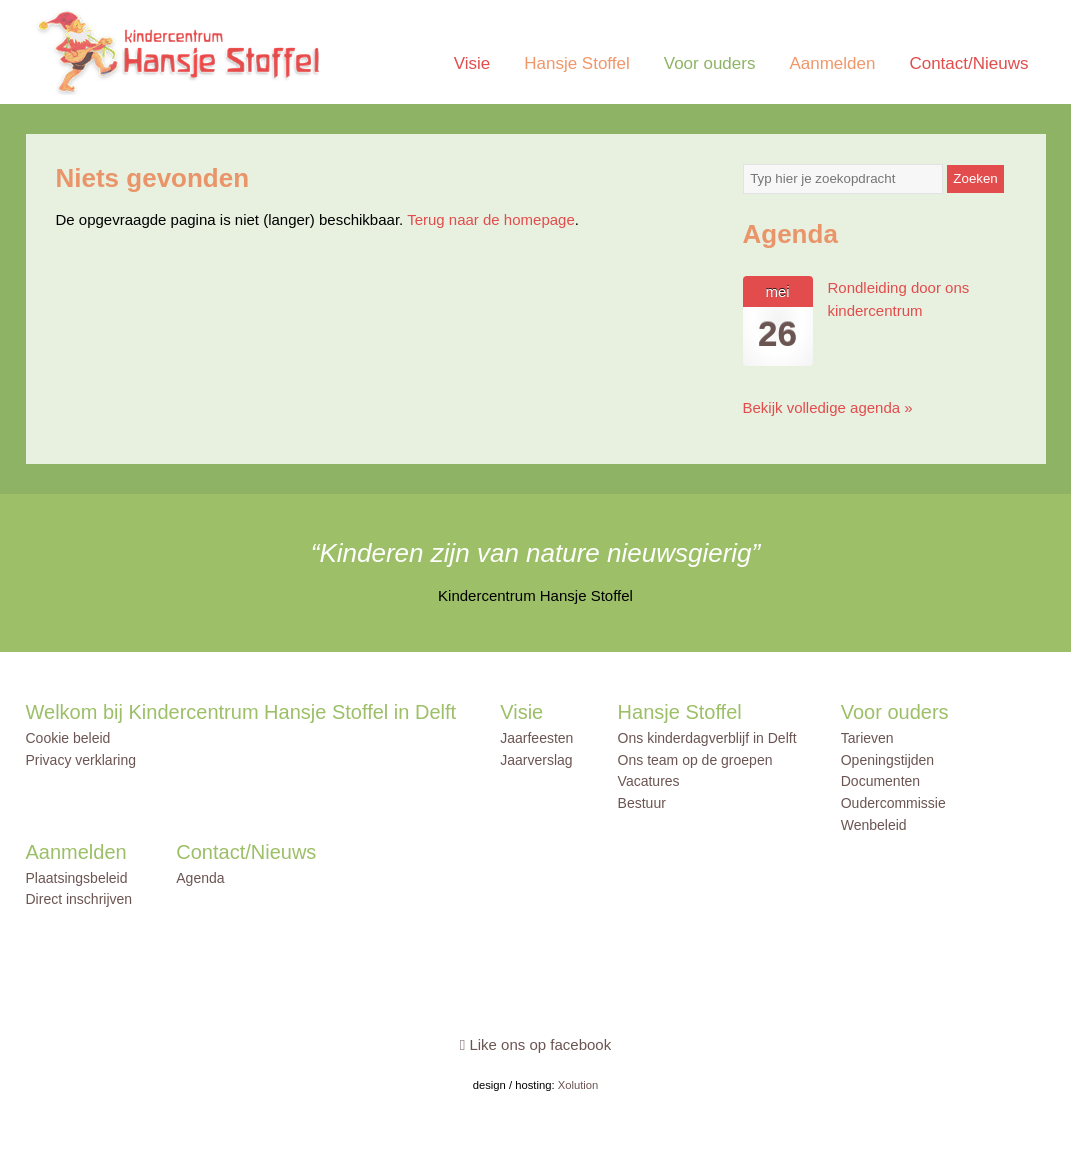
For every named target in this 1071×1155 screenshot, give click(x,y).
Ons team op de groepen (695, 760)
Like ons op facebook (535, 1044)
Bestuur (642, 803)
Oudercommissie (893, 803)
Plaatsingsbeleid (77, 878)
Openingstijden (887, 760)
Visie (472, 63)
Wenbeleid (874, 825)
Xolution (578, 1085)
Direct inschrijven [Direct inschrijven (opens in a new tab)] (79, 899)
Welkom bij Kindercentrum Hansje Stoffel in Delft (241, 712)
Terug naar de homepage (491, 219)
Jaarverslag (536, 760)
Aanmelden (832, 63)
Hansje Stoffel (577, 63)
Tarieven (867, 738)
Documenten (880, 781)
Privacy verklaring (81, 760)
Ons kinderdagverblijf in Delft (707, 738)
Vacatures (649, 781)
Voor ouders (710, 63)
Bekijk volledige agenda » (828, 407)
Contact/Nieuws (968, 63)
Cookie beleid (68, 738)
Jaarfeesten (536, 738)
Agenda (200, 878)
